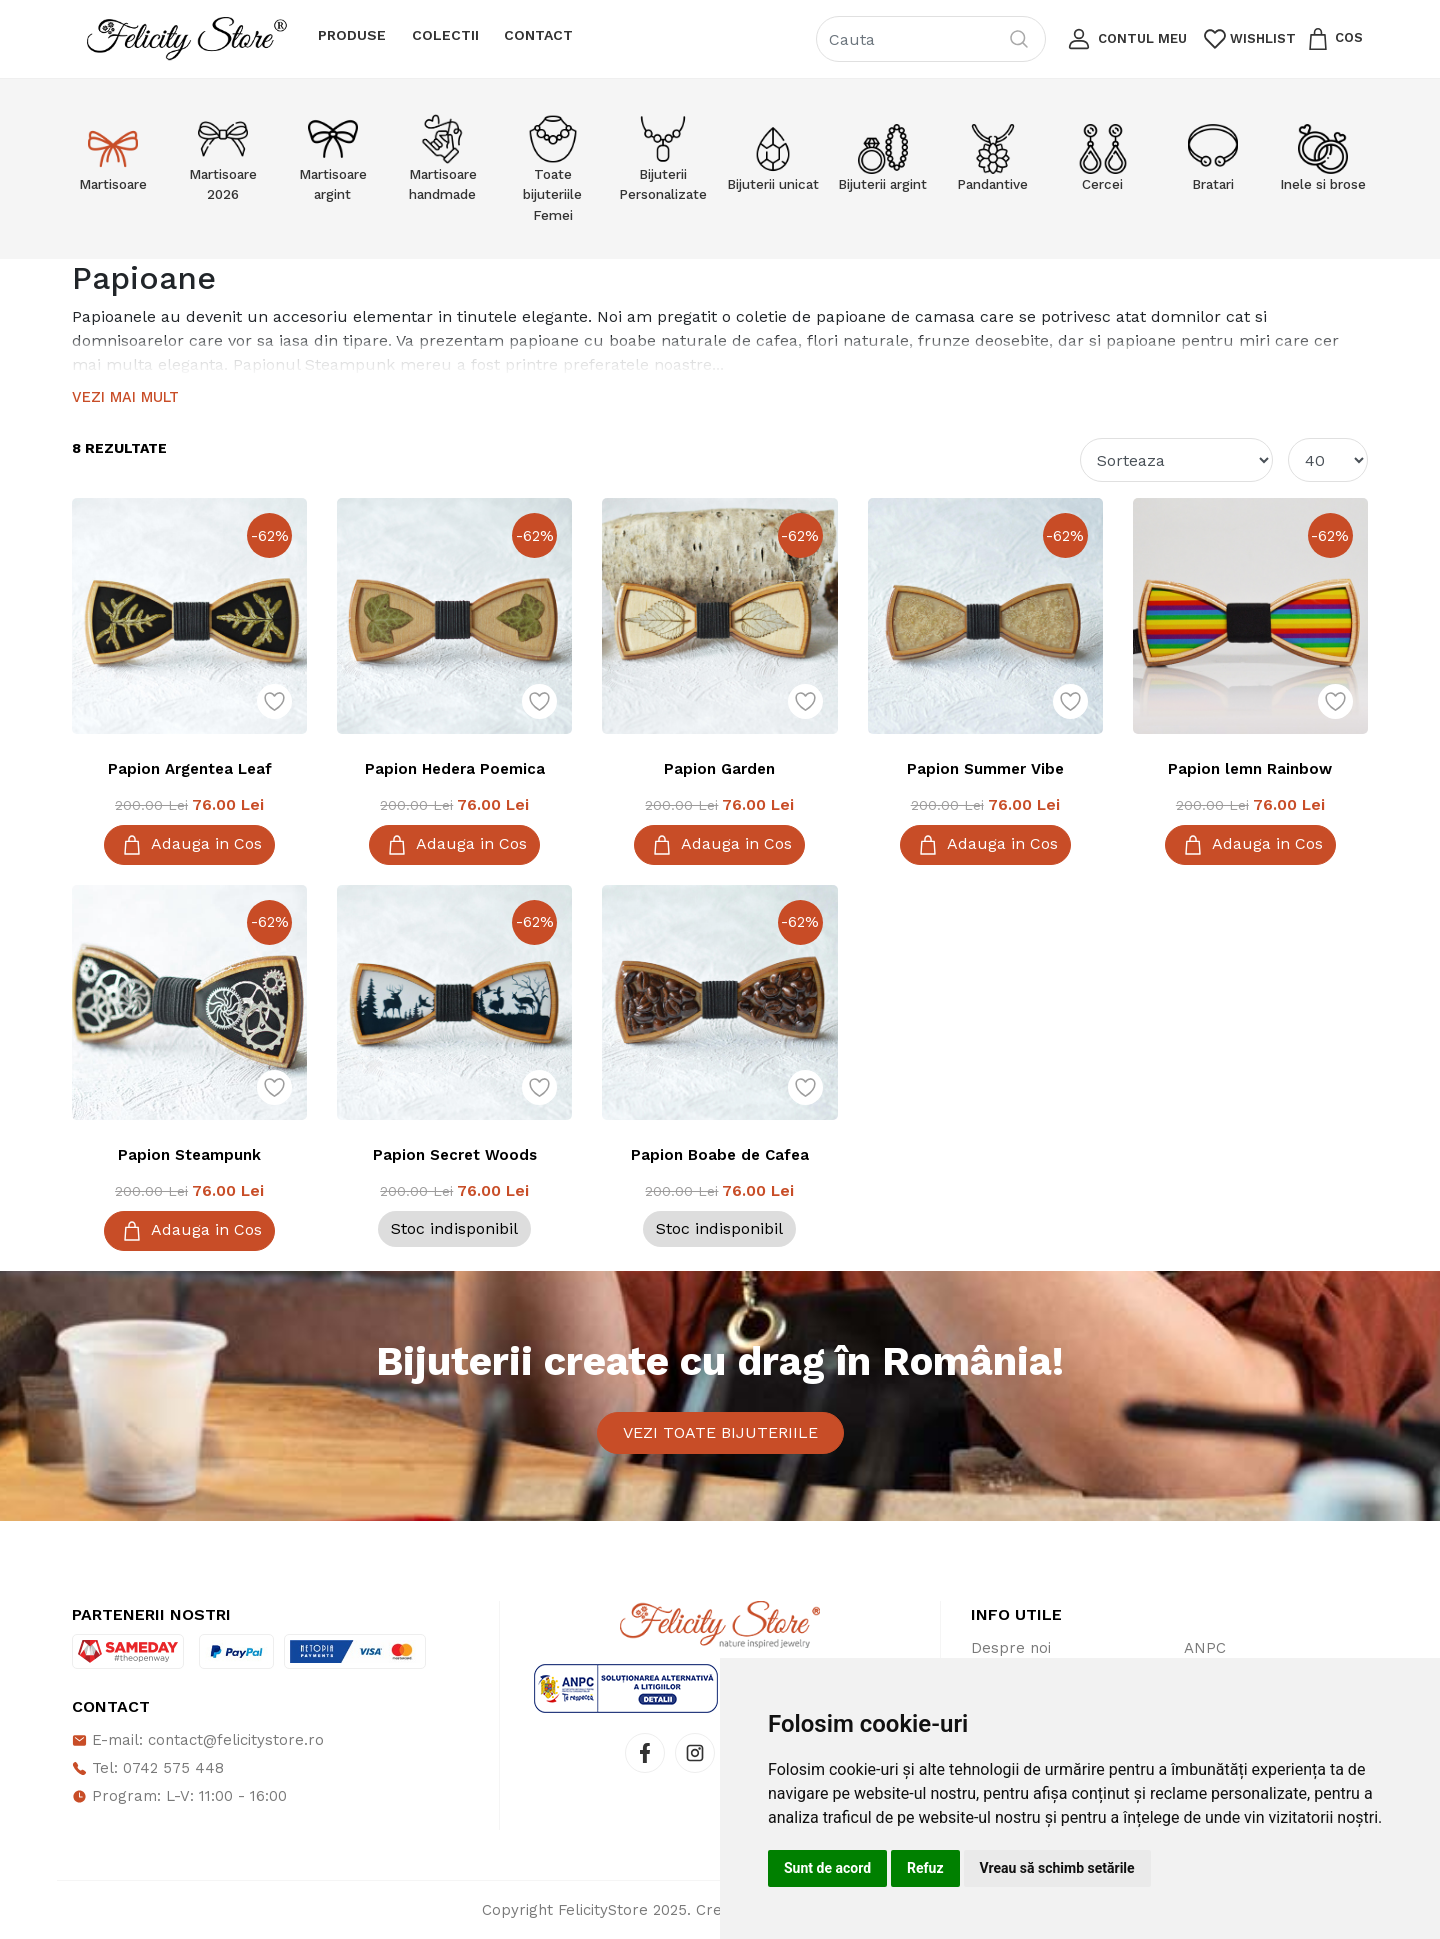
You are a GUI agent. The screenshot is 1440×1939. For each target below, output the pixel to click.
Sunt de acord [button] (827, 1868)
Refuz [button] (925, 1868)
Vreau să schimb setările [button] (1057, 1868)
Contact (538, 35)
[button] (1125, 39)
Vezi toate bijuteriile (720, 1432)
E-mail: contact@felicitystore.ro (198, 1740)
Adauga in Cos (189, 845)
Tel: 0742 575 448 (148, 1768)
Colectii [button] (445, 35)
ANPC (1205, 1648)
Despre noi (1011, 1648)
